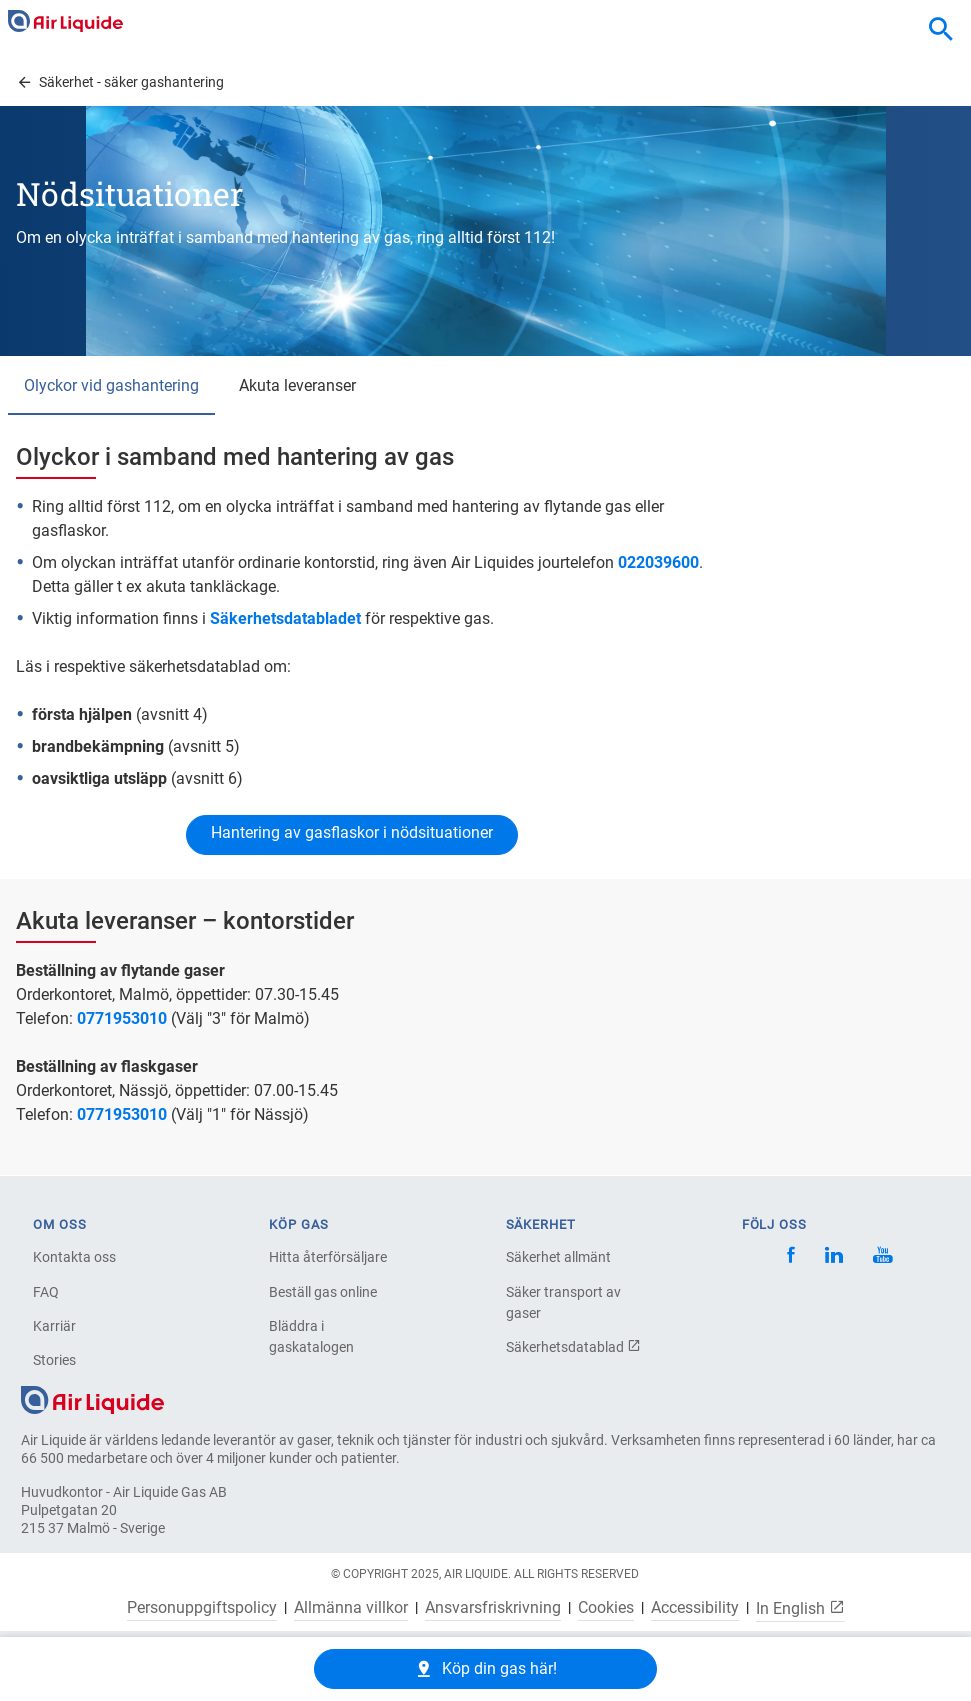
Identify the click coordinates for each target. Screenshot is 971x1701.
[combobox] (941, 30)
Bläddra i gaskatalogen (311, 1336)
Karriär (54, 1326)
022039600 (658, 562)
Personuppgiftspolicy (202, 1608)
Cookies (606, 1608)
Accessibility (695, 1608)
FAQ (46, 1292)
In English (800, 1608)
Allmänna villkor (351, 1608)
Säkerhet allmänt (558, 1257)
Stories (54, 1360)
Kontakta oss (74, 1257)
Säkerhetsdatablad (573, 1347)
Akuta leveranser (297, 385)
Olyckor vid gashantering (111, 385)
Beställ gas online (323, 1292)
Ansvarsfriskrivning (493, 1608)
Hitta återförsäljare (328, 1257)
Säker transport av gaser (563, 1302)
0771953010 (122, 1018)
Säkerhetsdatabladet (285, 618)
